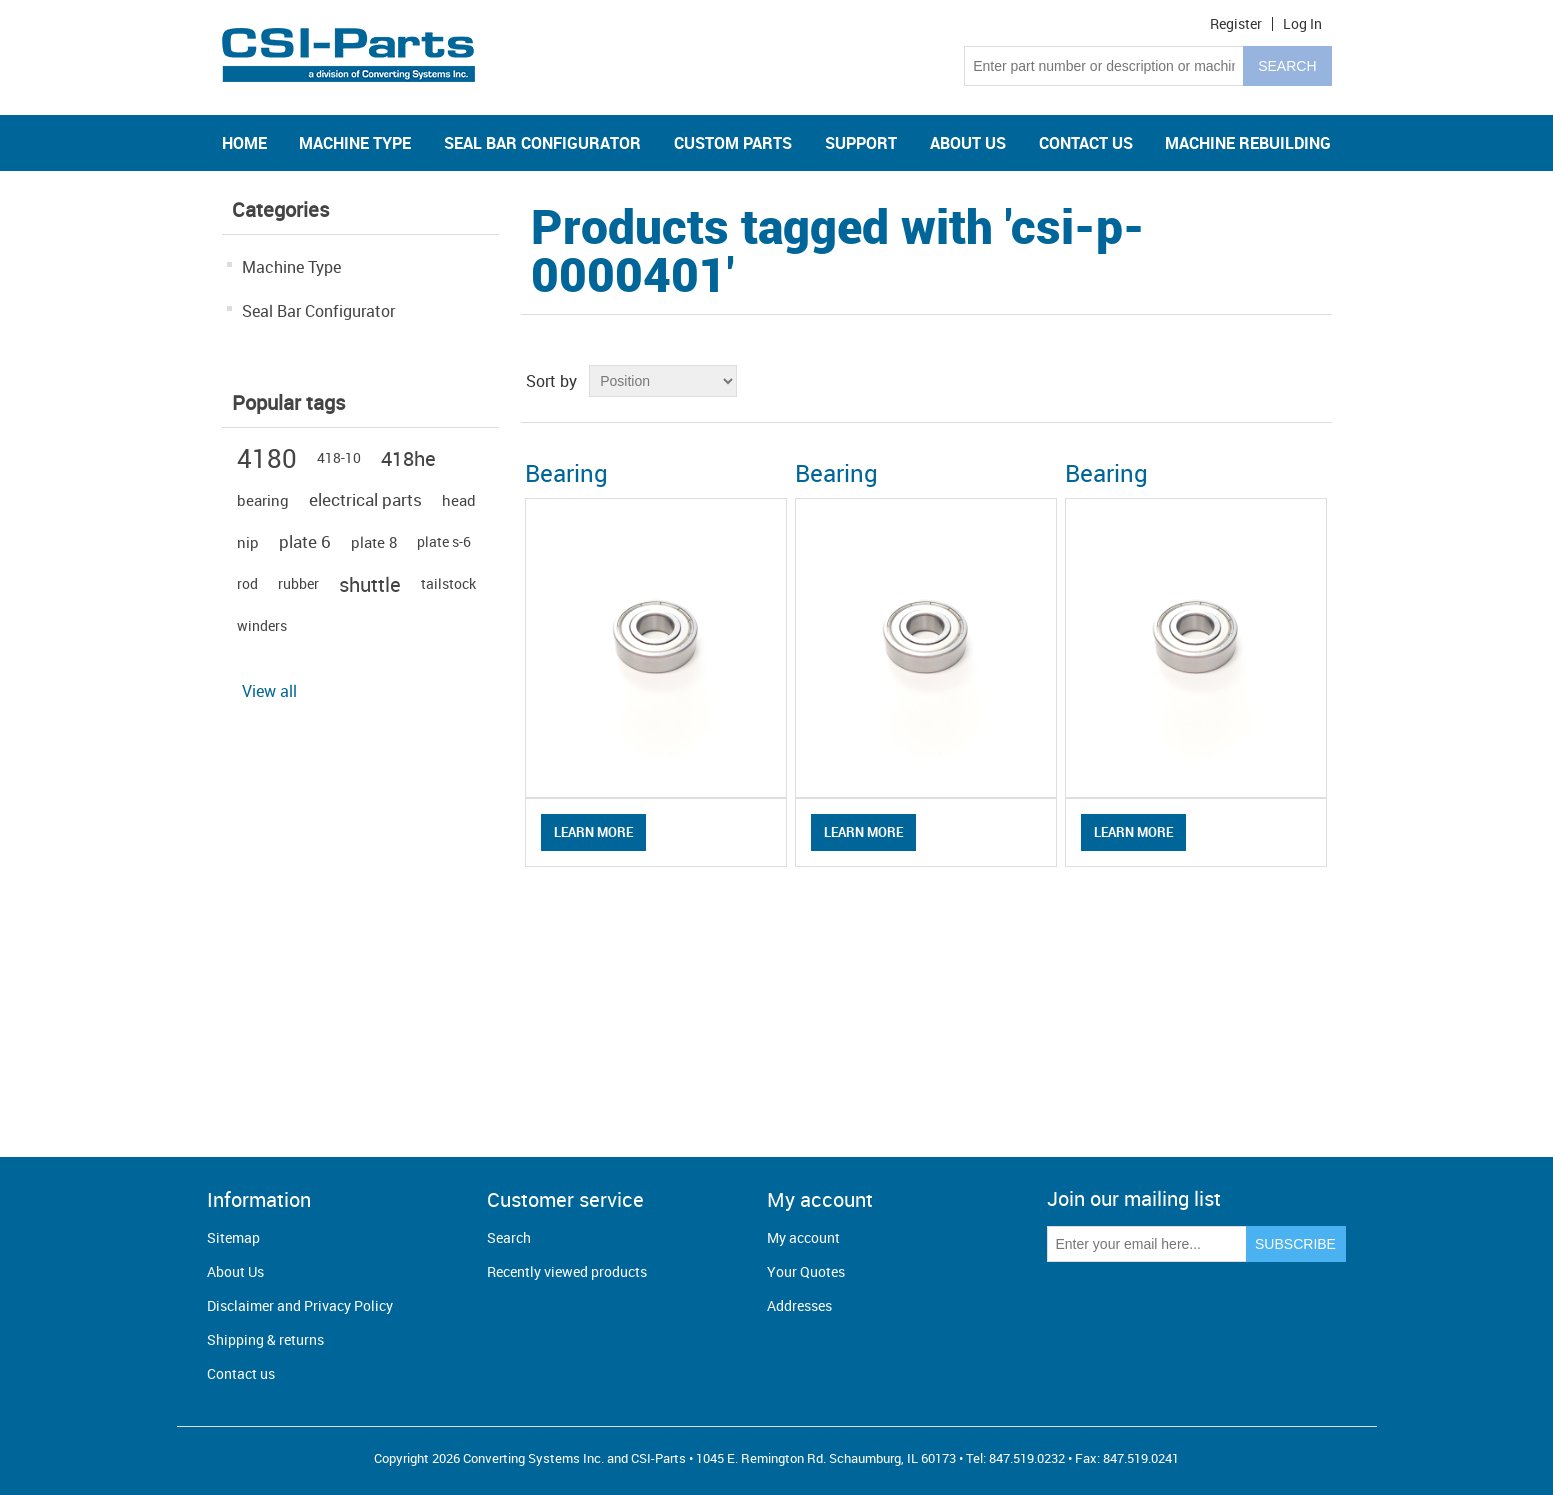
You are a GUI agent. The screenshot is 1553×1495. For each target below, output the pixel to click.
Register (1236, 24)
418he (408, 458)
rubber (298, 583)
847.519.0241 (1141, 1458)
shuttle (370, 584)
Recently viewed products (567, 1271)
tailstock (448, 583)
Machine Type (291, 267)
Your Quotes (806, 1271)
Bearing (566, 473)
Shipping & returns (265, 1339)
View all (269, 691)
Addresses (799, 1305)
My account (803, 1237)
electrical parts (365, 499)
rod (247, 583)
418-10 (339, 457)
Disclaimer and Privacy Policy (300, 1305)
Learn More (593, 832)
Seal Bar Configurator (318, 311)
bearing (263, 500)
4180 (267, 458)
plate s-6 (444, 541)
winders (262, 625)
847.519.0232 (1027, 1458)
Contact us (241, 1373)
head (459, 500)
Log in (1302, 24)
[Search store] (1104, 66)
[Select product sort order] (663, 381)
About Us (235, 1271)
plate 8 (374, 542)
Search (509, 1237)
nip (248, 542)
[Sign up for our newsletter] (1147, 1244)
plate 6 (305, 541)
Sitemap (233, 1237)
